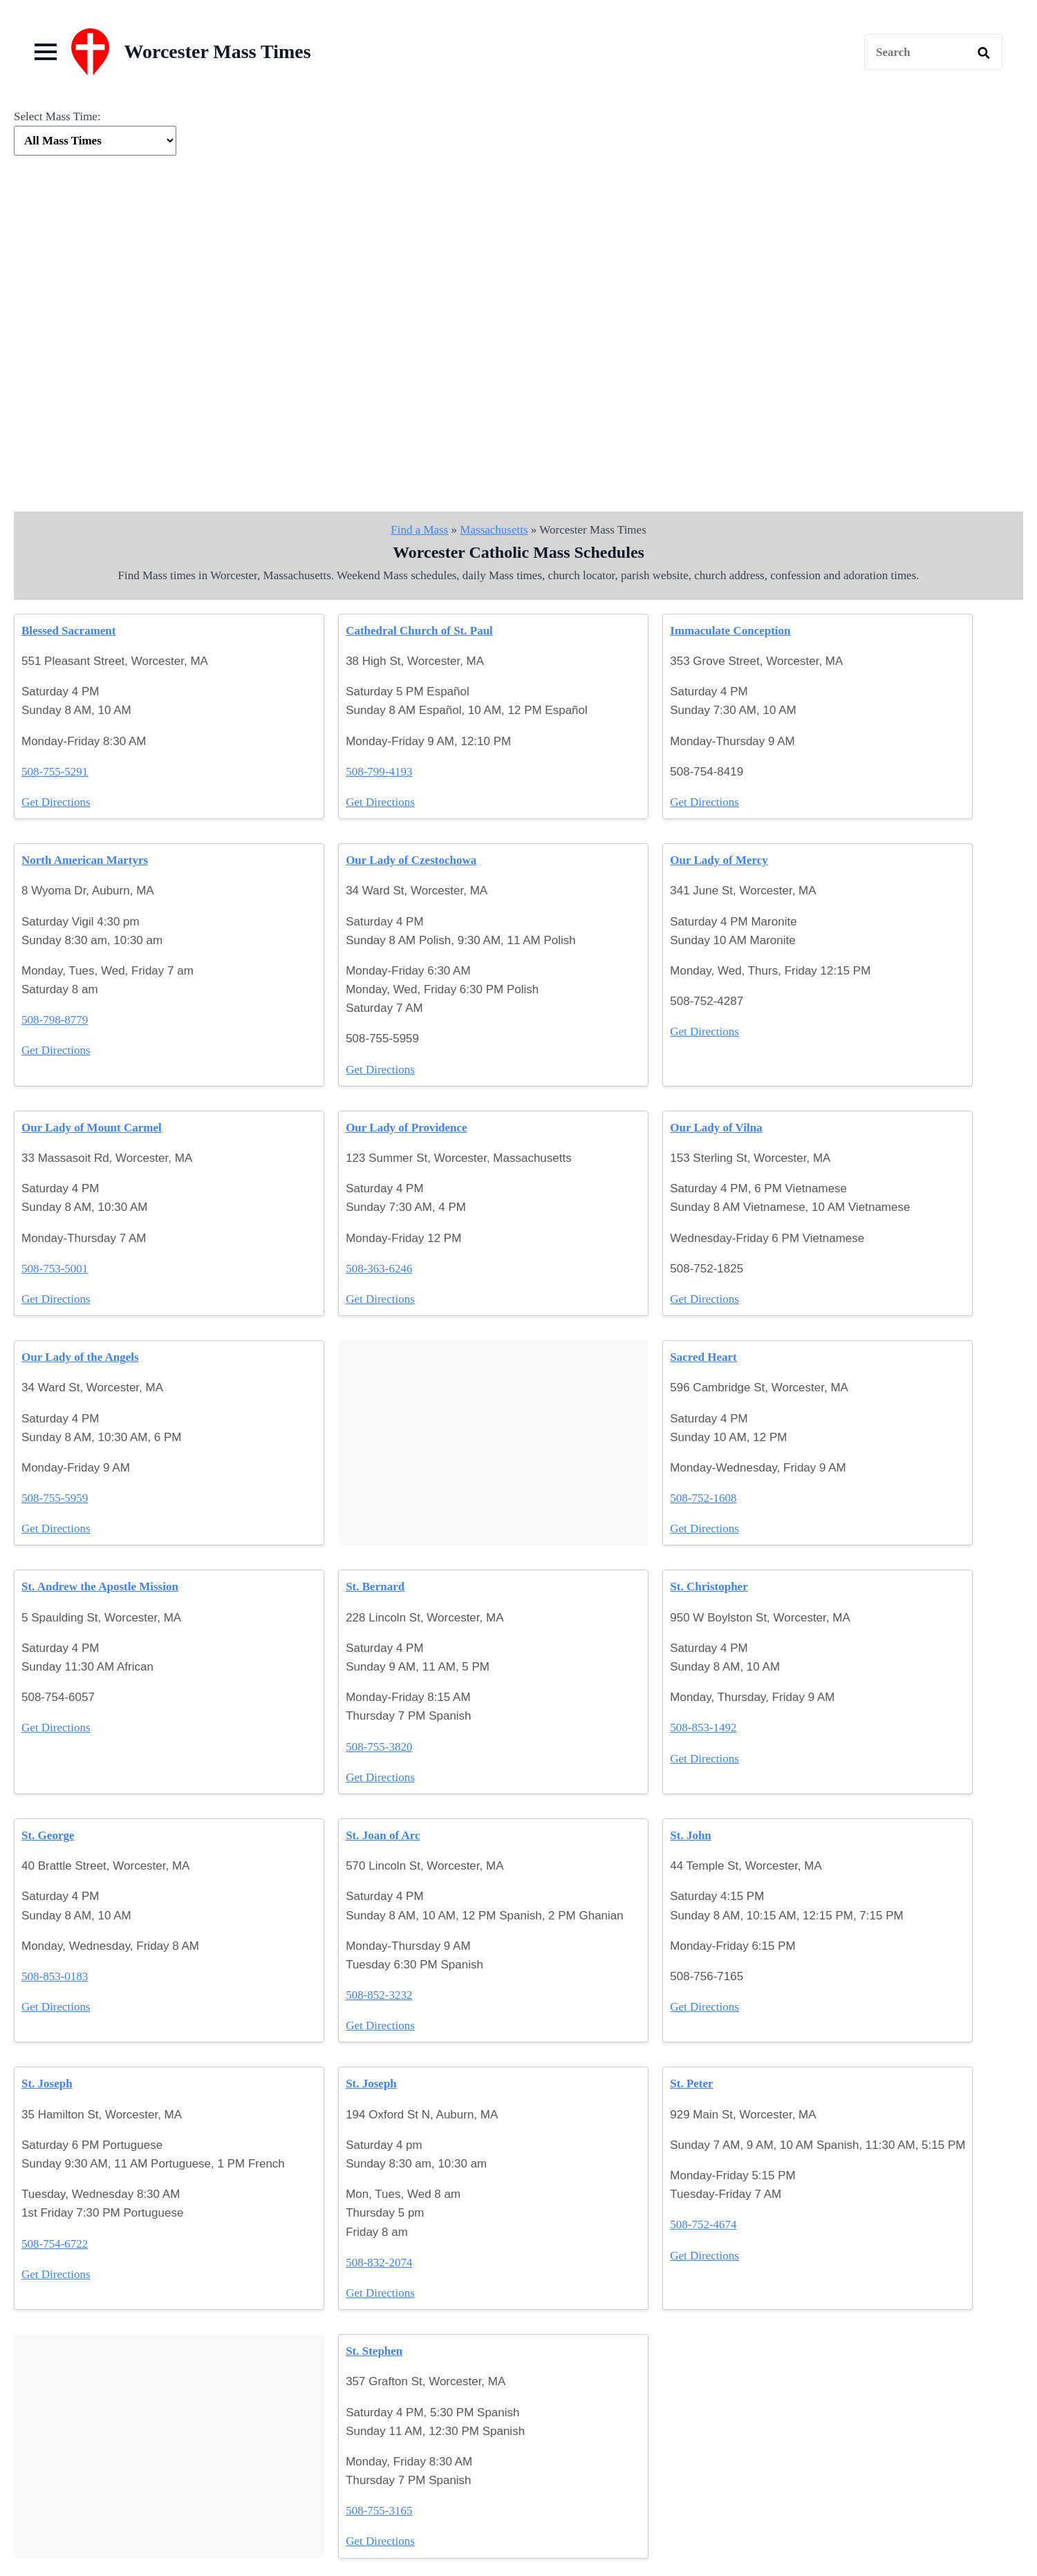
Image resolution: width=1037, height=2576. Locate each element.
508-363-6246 (379, 1268)
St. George (47, 1835)
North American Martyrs (84, 860)
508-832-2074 (379, 2262)
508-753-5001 (54, 1268)
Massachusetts (493, 529)
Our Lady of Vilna (716, 1127)
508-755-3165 (379, 2510)
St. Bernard (375, 1586)
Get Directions (56, 802)
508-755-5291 (54, 771)
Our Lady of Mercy (719, 860)
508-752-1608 (703, 1498)
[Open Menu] (46, 52)
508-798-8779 (54, 1019)
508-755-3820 (379, 1747)
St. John (690, 1835)
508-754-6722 (54, 2243)
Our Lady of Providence (406, 1127)
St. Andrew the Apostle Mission (99, 1586)
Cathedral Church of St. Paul (419, 630)
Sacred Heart (703, 1357)
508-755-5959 (54, 1498)
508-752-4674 (703, 2224)
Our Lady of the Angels (80, 1357)
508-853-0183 (54, 1976)
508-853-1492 (703, 1727)
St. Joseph (47, 2083)
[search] (984, 52)
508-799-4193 (379, 771)
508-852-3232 (379, 1995)
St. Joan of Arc (383, 1835)
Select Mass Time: (57, 116)
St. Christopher (708, 1586)
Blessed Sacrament (68, 630)
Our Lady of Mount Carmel (91, 1127)
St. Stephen (374, 2351)
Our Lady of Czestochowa (411, 860)
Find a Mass (419, 529)
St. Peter (691, 2083)
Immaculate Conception (730, 630)
